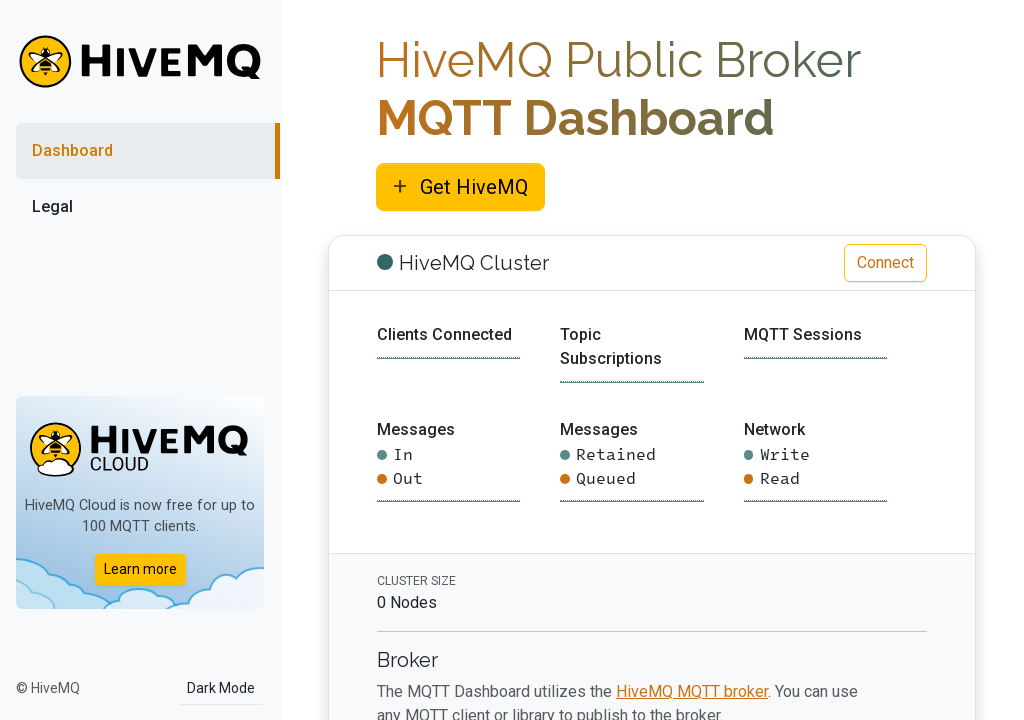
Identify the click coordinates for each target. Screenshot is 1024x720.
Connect (885, 262)
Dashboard (72, 150)
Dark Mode (221, 688)
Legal (52, 206)
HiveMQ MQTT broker (692, 691)
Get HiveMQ (460, 186)
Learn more (140, 569)
